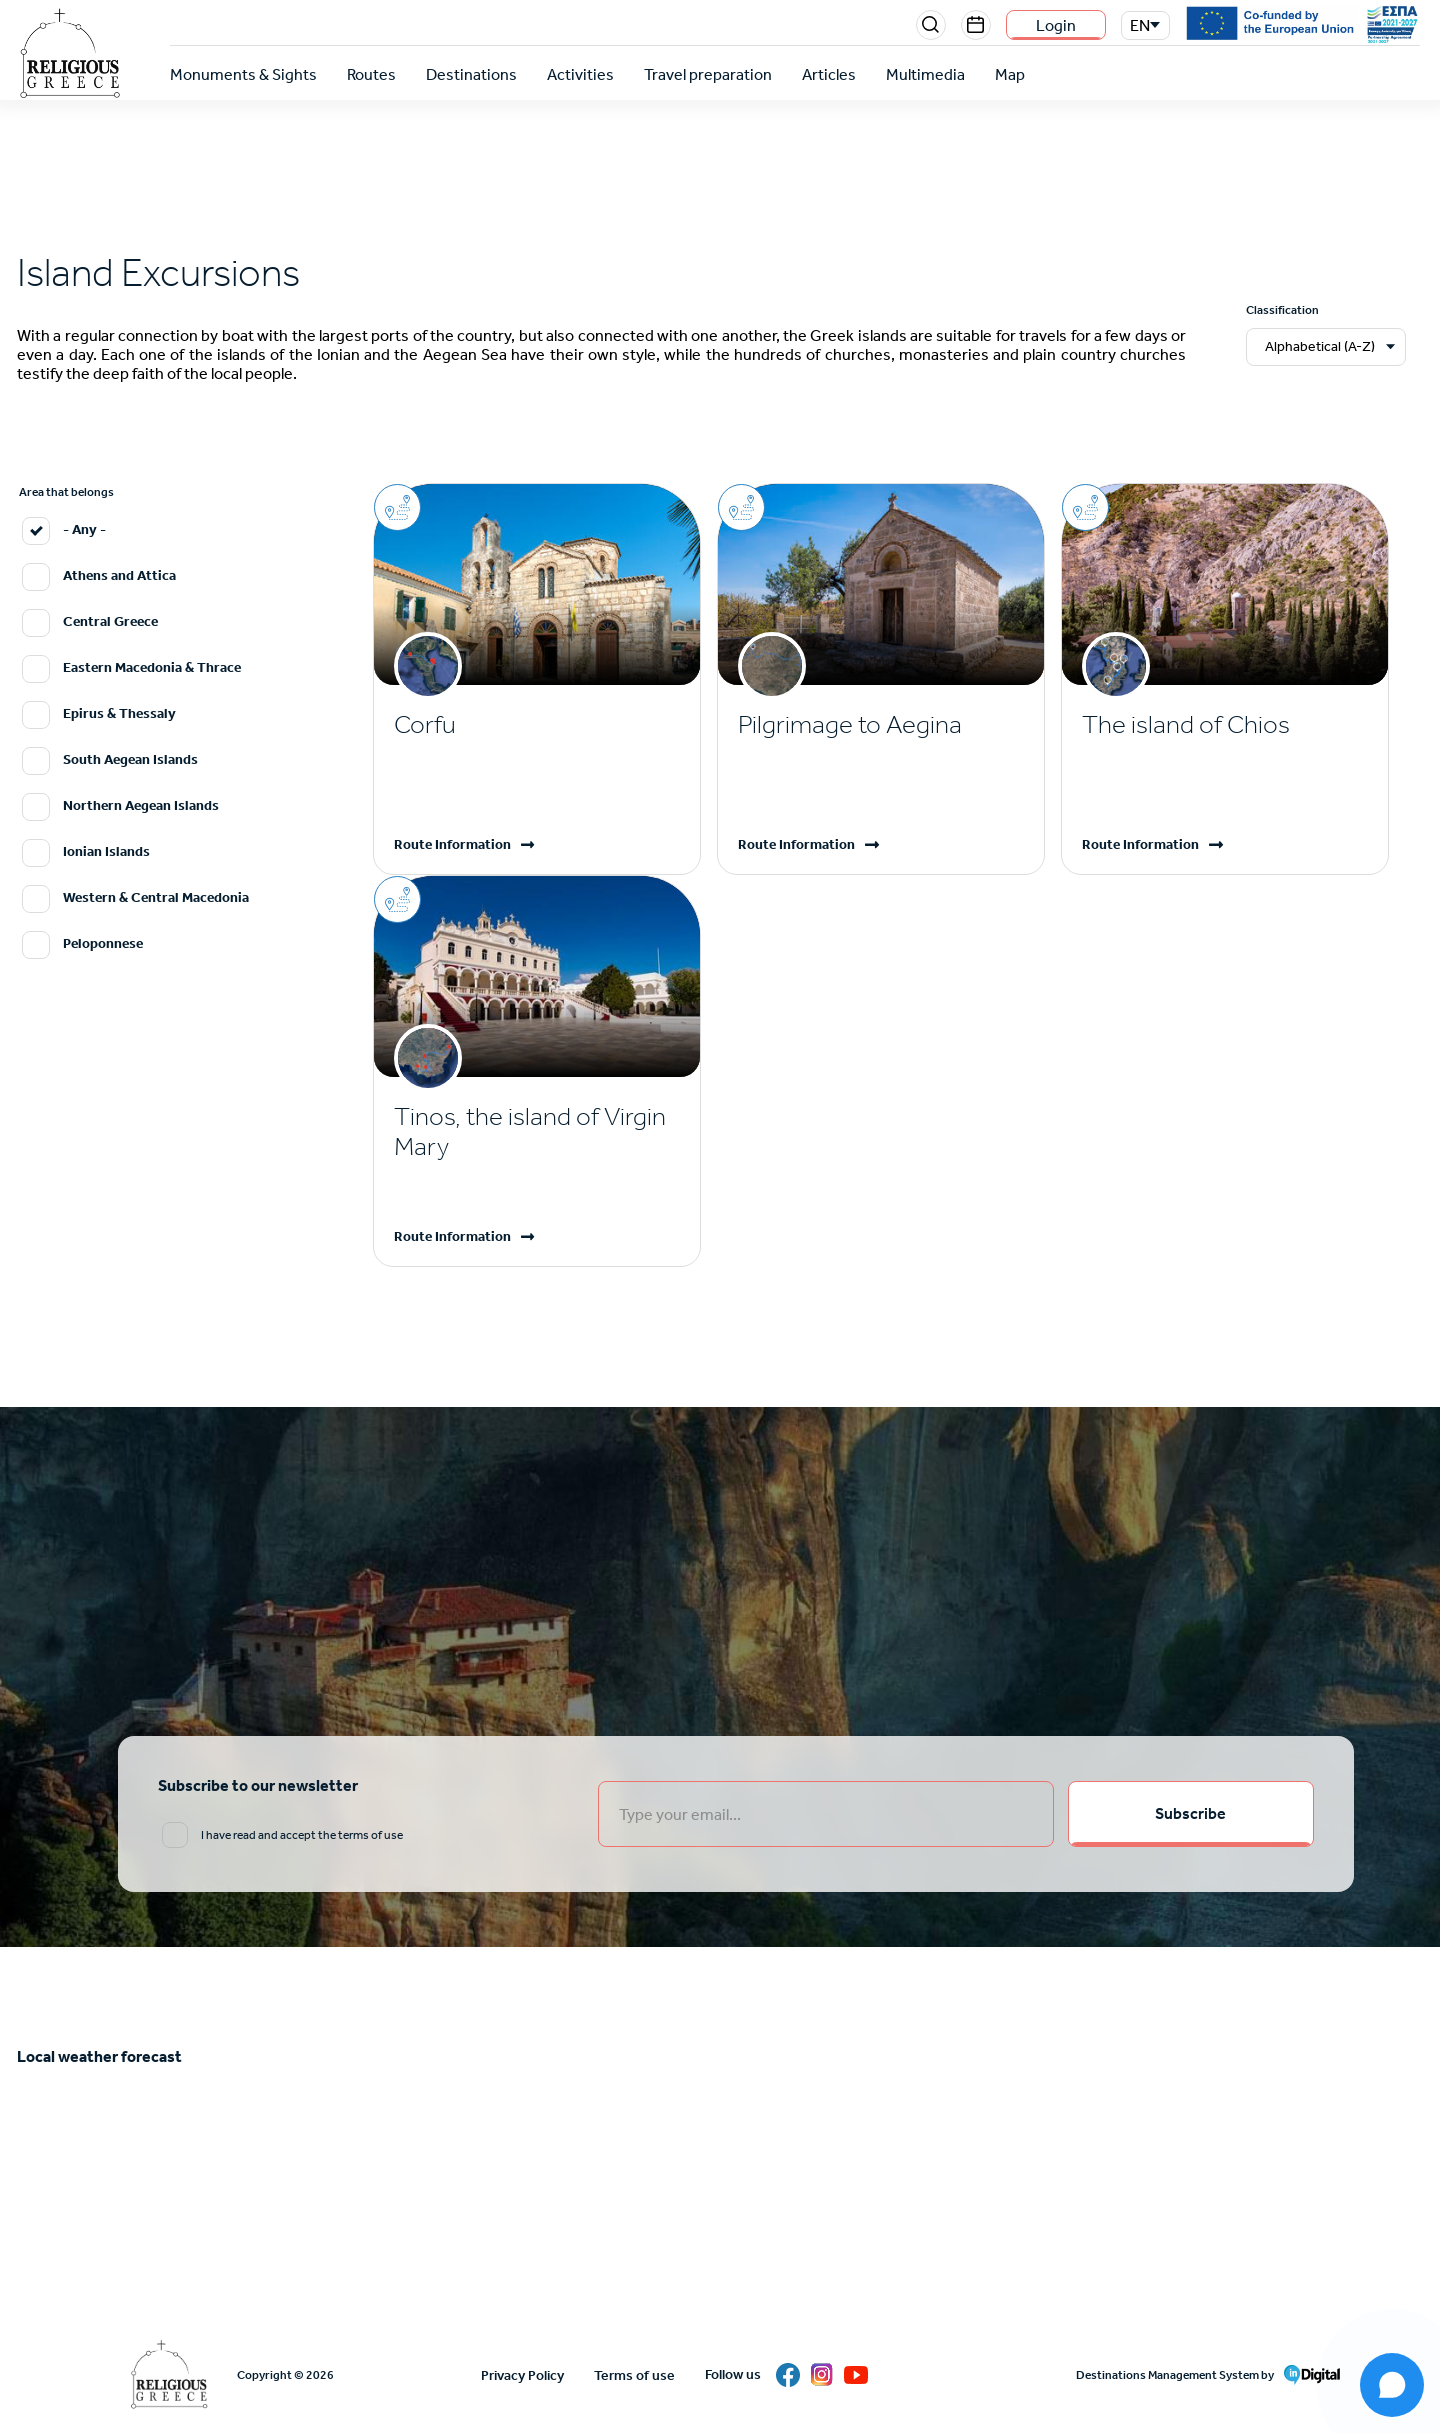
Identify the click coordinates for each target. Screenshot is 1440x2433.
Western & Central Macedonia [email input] (156, 897)
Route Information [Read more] (452, 844)
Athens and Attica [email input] (119, 575)
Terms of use (634, 2375)
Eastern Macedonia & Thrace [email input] (152, 667)
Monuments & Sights (243, 74)
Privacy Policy (522, 2375)
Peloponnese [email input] (103, 943)
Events (976, 25)
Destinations (471, 74)
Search (931, 25)
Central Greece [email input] (110, 621)
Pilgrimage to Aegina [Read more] (850, 724)
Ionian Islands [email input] (106, 851)
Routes (371, 74)
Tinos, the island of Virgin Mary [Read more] (530, 1131)
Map (1010, 74)
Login (1056, 25)
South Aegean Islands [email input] (130, 759)
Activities (580, 74)
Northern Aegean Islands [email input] (141, 805)
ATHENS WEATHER (720, 2162)
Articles (829, 74)
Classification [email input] (1282, 310)
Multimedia (925, 74)
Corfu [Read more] (425, 724)
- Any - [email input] (84, 529)
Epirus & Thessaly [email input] (119, 713)
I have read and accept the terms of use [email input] (302, 1835)
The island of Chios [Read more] (1186, 724)
